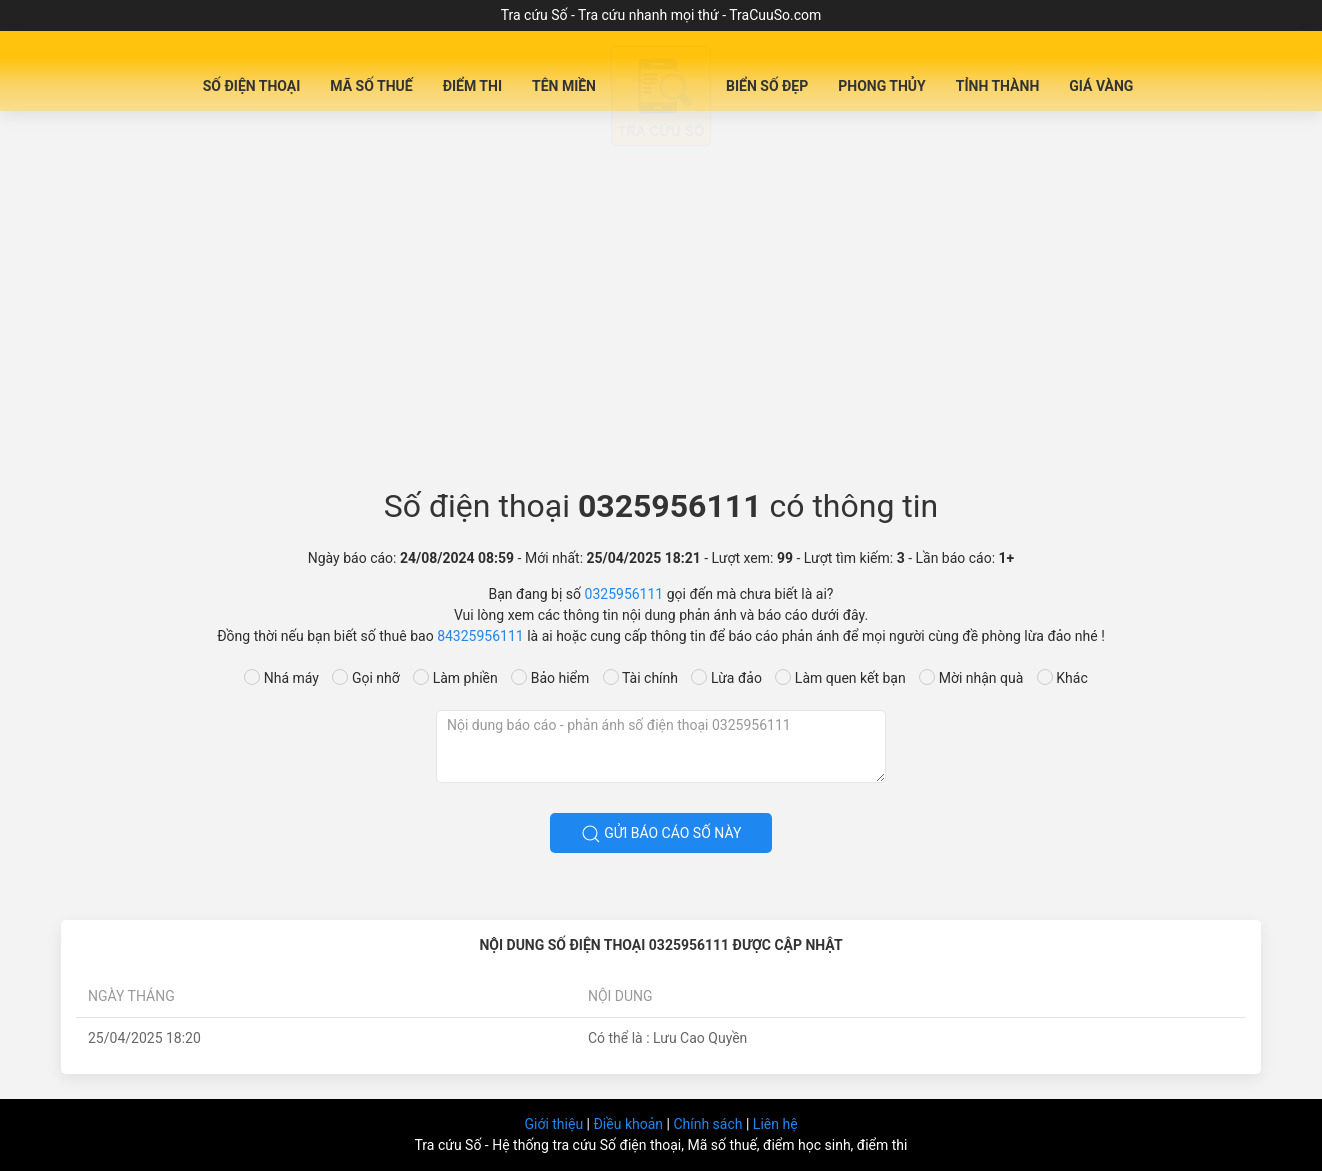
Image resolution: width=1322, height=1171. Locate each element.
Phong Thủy (882, 86)
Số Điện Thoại (252, 86)
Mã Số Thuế (371, 86)
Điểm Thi (472, 86)
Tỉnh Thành (998, 86)
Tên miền (564, 86)
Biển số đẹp (767, 86)
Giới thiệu (555, 1124)
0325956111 (624, 594)
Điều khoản (629, 1124)
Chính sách (709, 1124)
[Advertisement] (661, 306)
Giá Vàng (1101, 86)
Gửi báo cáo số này (661, 834)
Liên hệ (775, 1124)
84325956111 (480, 636)
